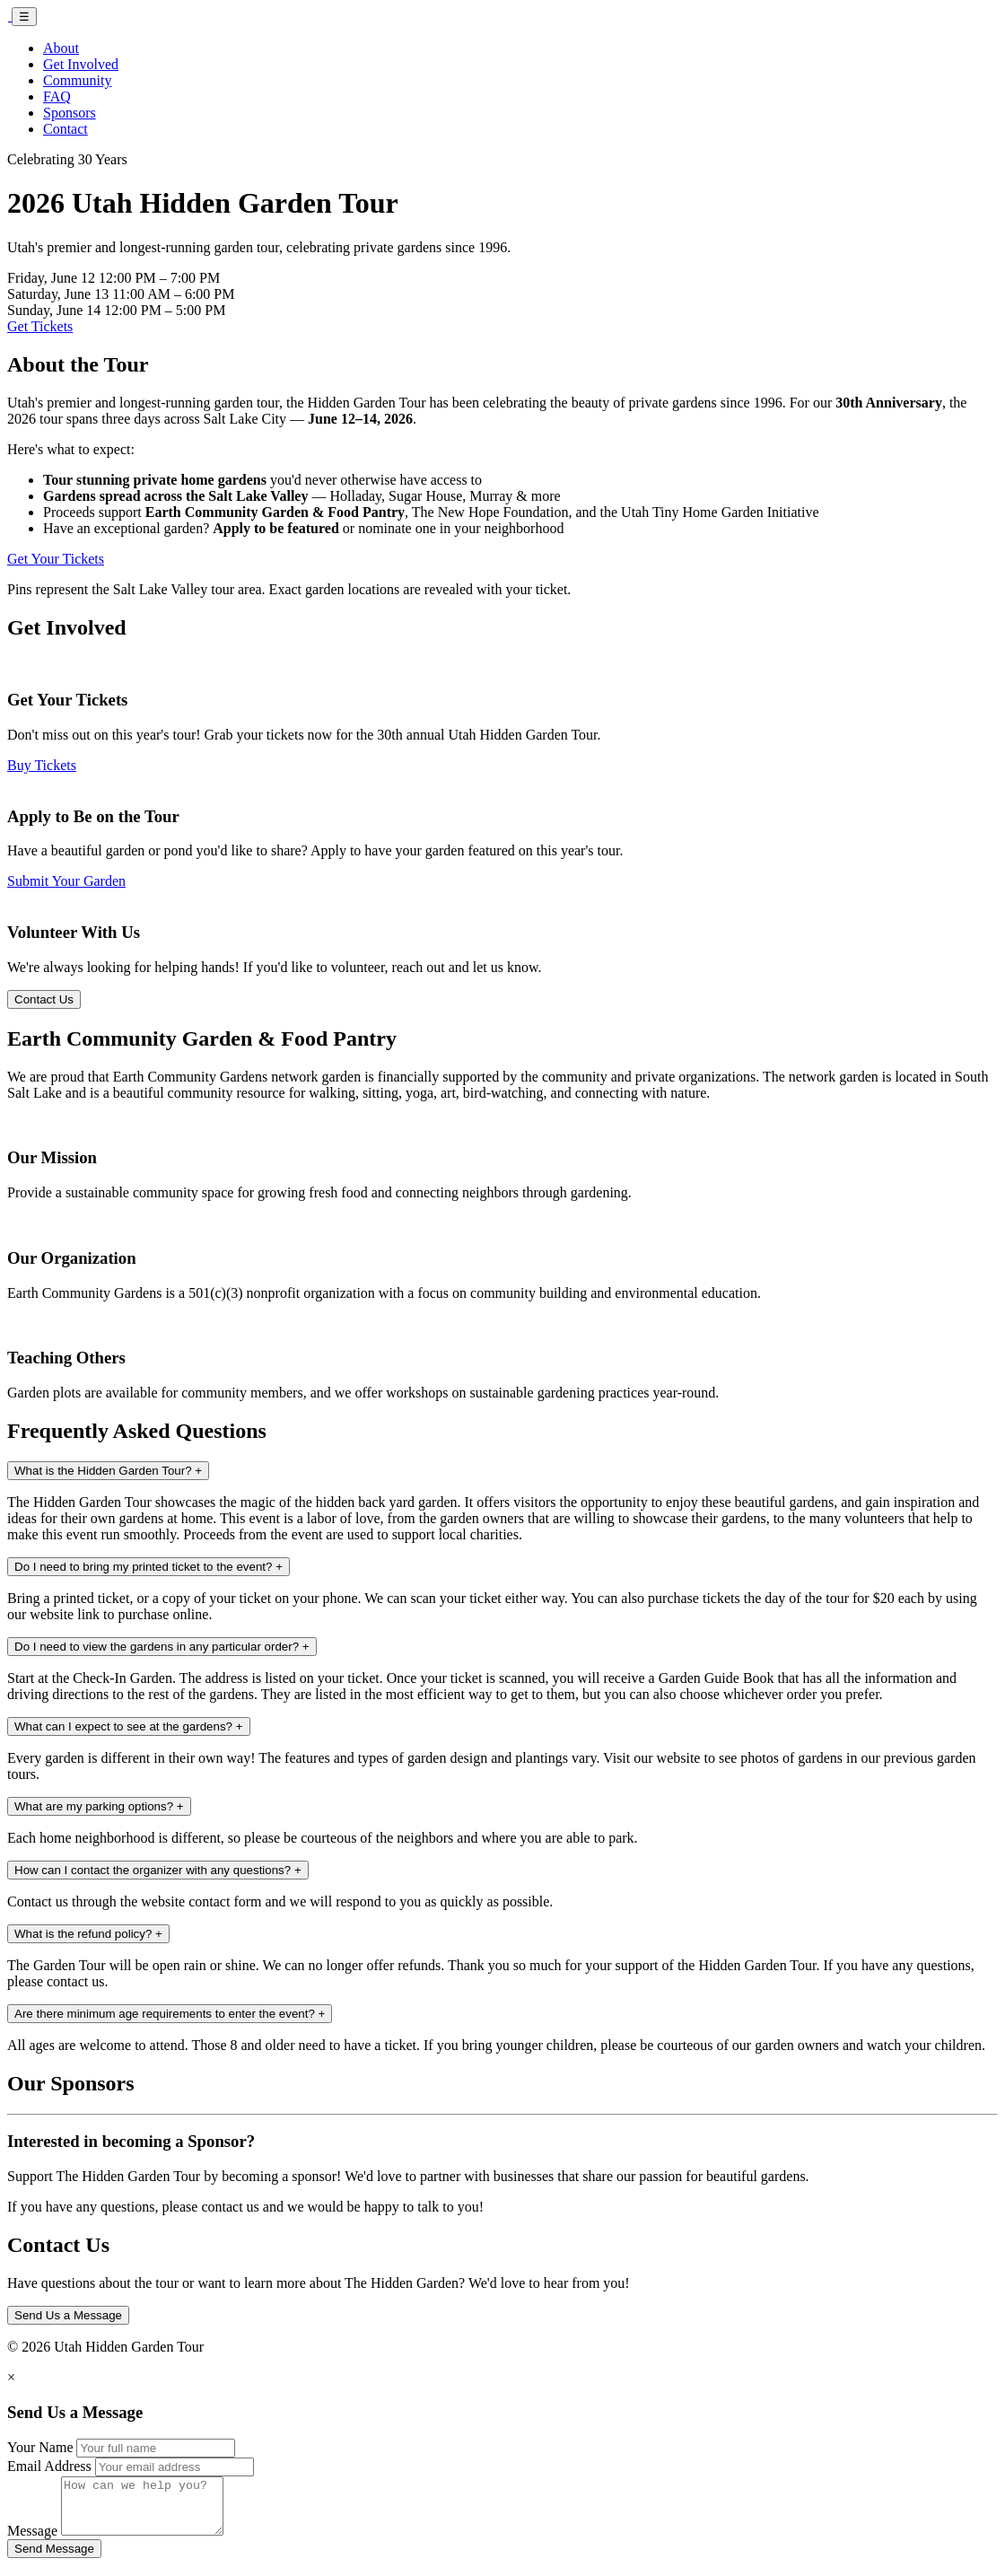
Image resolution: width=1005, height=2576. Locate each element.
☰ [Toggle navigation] (24, 16)
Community (77, 80)
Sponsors (69, 112)
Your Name (40, 2447)
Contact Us (44, 999)
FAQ (57, 96)
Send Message (54, 2559)
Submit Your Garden (66, 881)
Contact (65, 128)
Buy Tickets (41, 765)
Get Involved (80, 64)
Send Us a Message (68, 2315)
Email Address (49, 2466)
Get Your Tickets (55, 558)
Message (32, 2541)
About (61, 48)
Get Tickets (40, 326)
